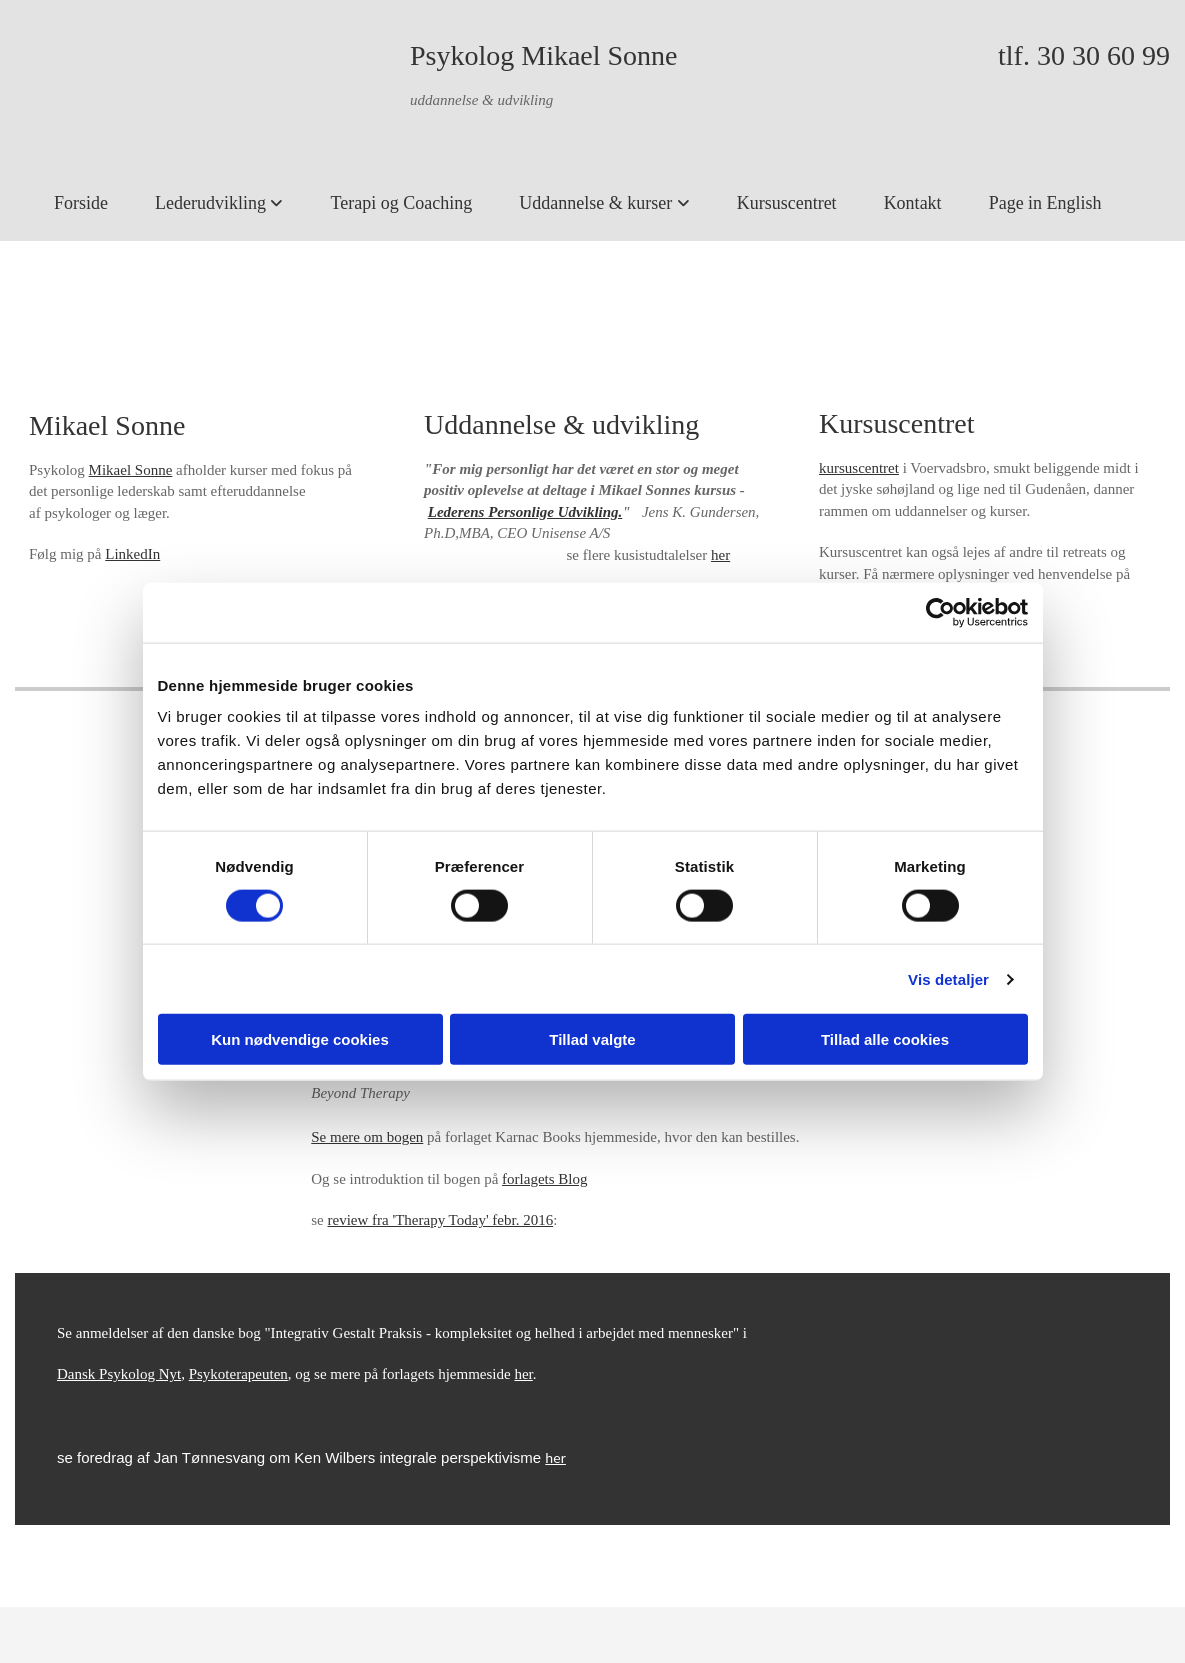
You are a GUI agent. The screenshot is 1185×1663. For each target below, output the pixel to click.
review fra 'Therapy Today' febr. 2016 (441, 1220)
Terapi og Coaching (401, 203)
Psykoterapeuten (238, 1374)
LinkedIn (132, 554)
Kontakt (913, 203)
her (720, 555)
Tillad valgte (592, 1039)
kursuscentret (859, 468)
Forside (81, 203)
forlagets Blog (544, 1179)
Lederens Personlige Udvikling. (525, 512)
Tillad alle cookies (885, 1039)
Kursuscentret (787, 203)
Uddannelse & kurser (597, 203)
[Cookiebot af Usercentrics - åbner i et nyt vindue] (940, 612)
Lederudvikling (212, 203)
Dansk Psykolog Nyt (119, 1374)
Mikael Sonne (131, 470)
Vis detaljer (948, 978)
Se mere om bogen (367, 1137)
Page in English (1045, 203)
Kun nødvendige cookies (300, 1039)
